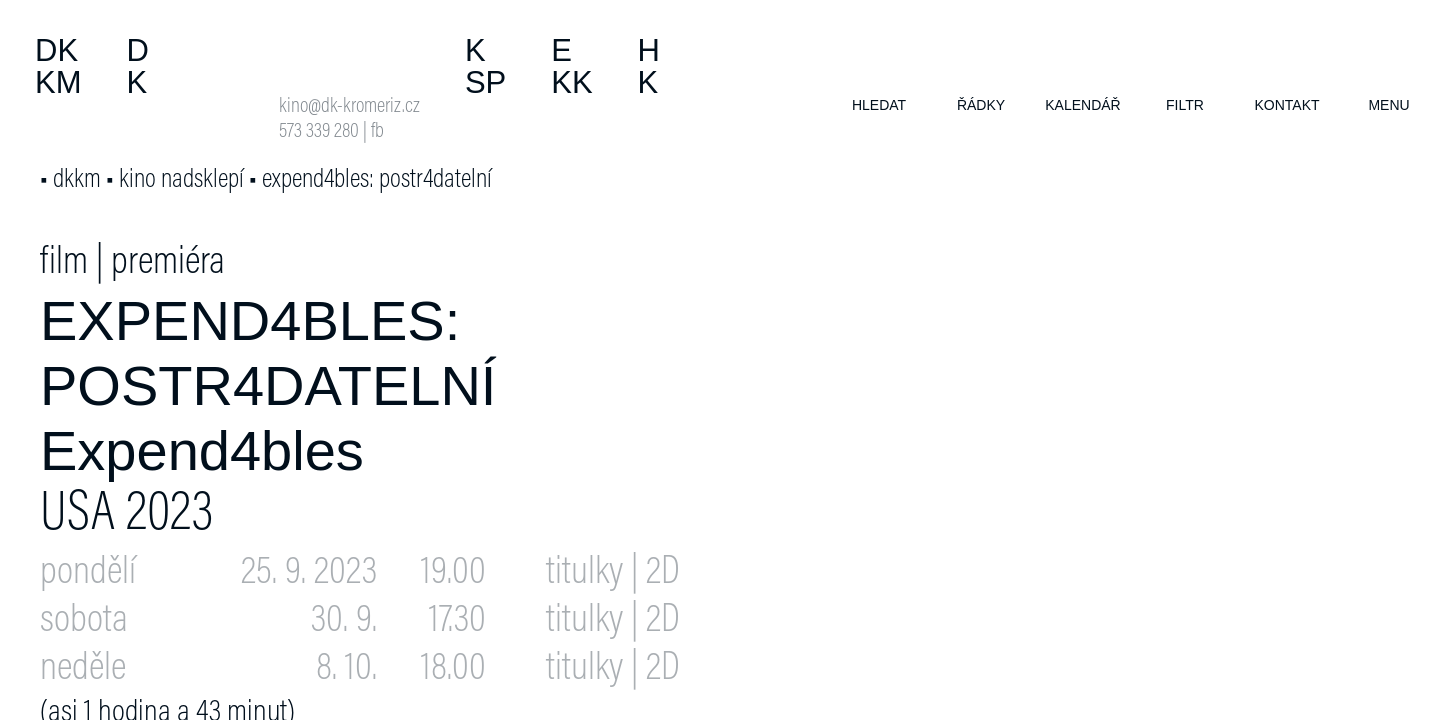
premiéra (168, 264)
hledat (879, 105)
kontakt (1286, 105)
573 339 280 (319, 132)
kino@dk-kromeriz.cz (349, 107)
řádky (981, 105)
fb (377, 132)
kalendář (1082, 105)
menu (1388, 105)
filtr (1185, 105)
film (64, 264)
